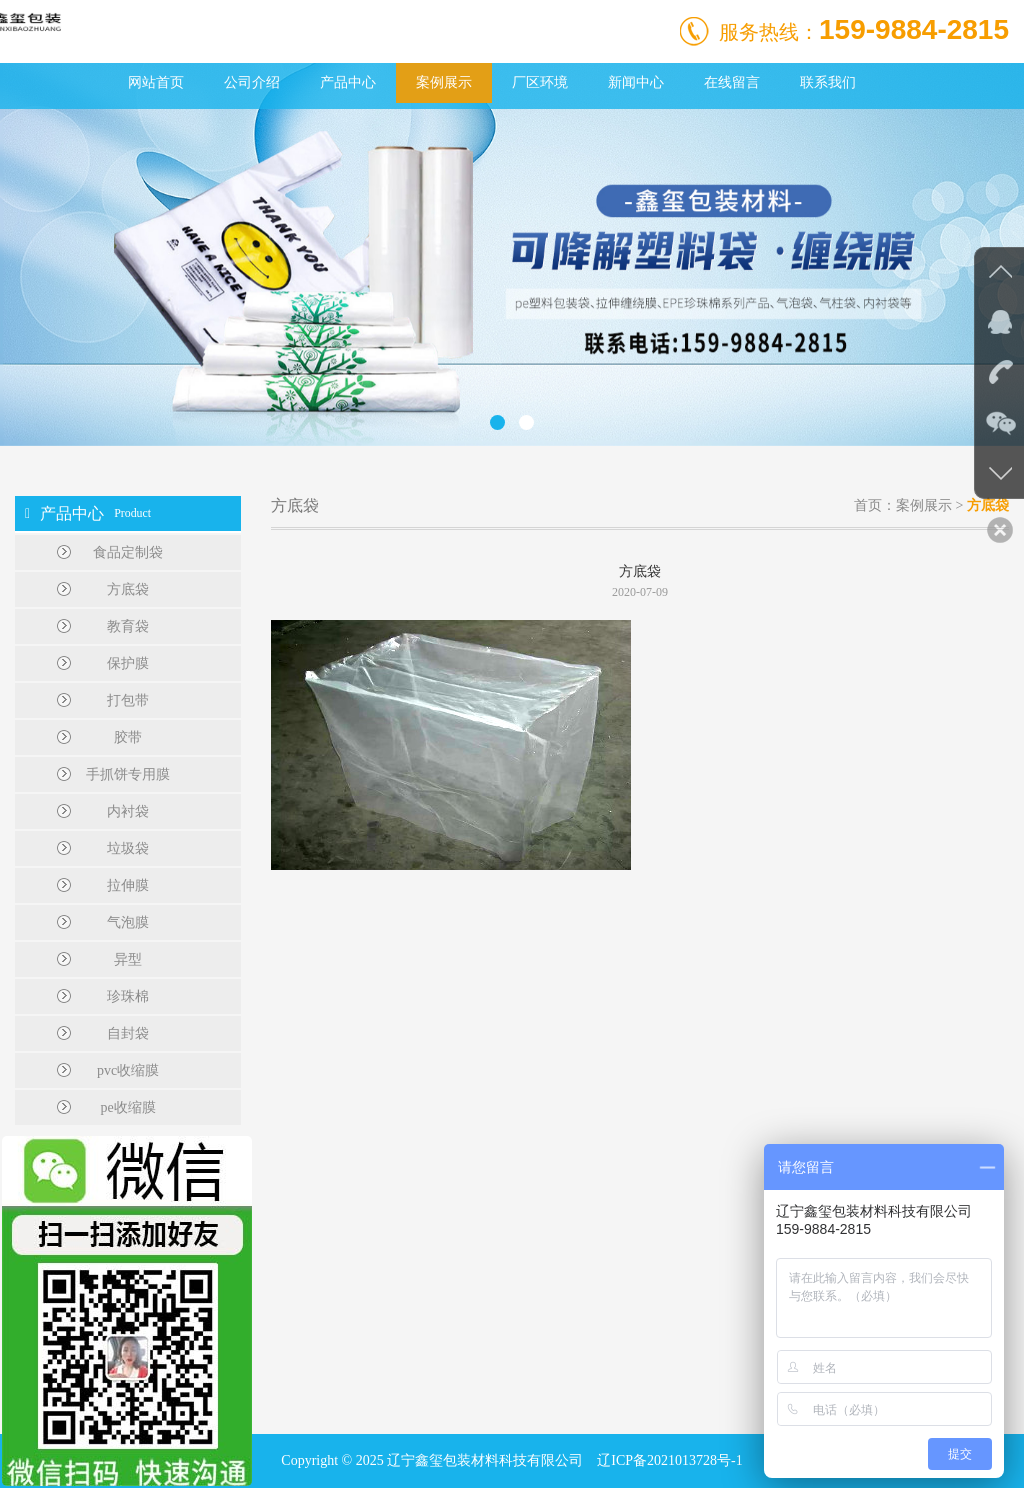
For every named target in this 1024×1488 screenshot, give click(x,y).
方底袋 (128, 589)
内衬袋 (128, 811)
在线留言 (732, 82)
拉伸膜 (128, 885)
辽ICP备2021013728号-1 (669, 1460)
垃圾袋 (128, 848)
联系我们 (828, 82)
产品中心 (348, 82)
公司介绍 (252, 82)
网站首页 (156, 82)
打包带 (128, 700)
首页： (875, 505)
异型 (128, 959)
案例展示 (444, 82)
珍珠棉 (128, 996)
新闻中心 (636, 82)
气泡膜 (128, 922)
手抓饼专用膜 (128, 774)
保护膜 (128, 663)
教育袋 (128, 626)
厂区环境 (540, 82)
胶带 (128, 737)
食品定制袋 (128, 552)
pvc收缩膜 (128, 1070)
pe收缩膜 (127, 1107)
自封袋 (128, 1033)
